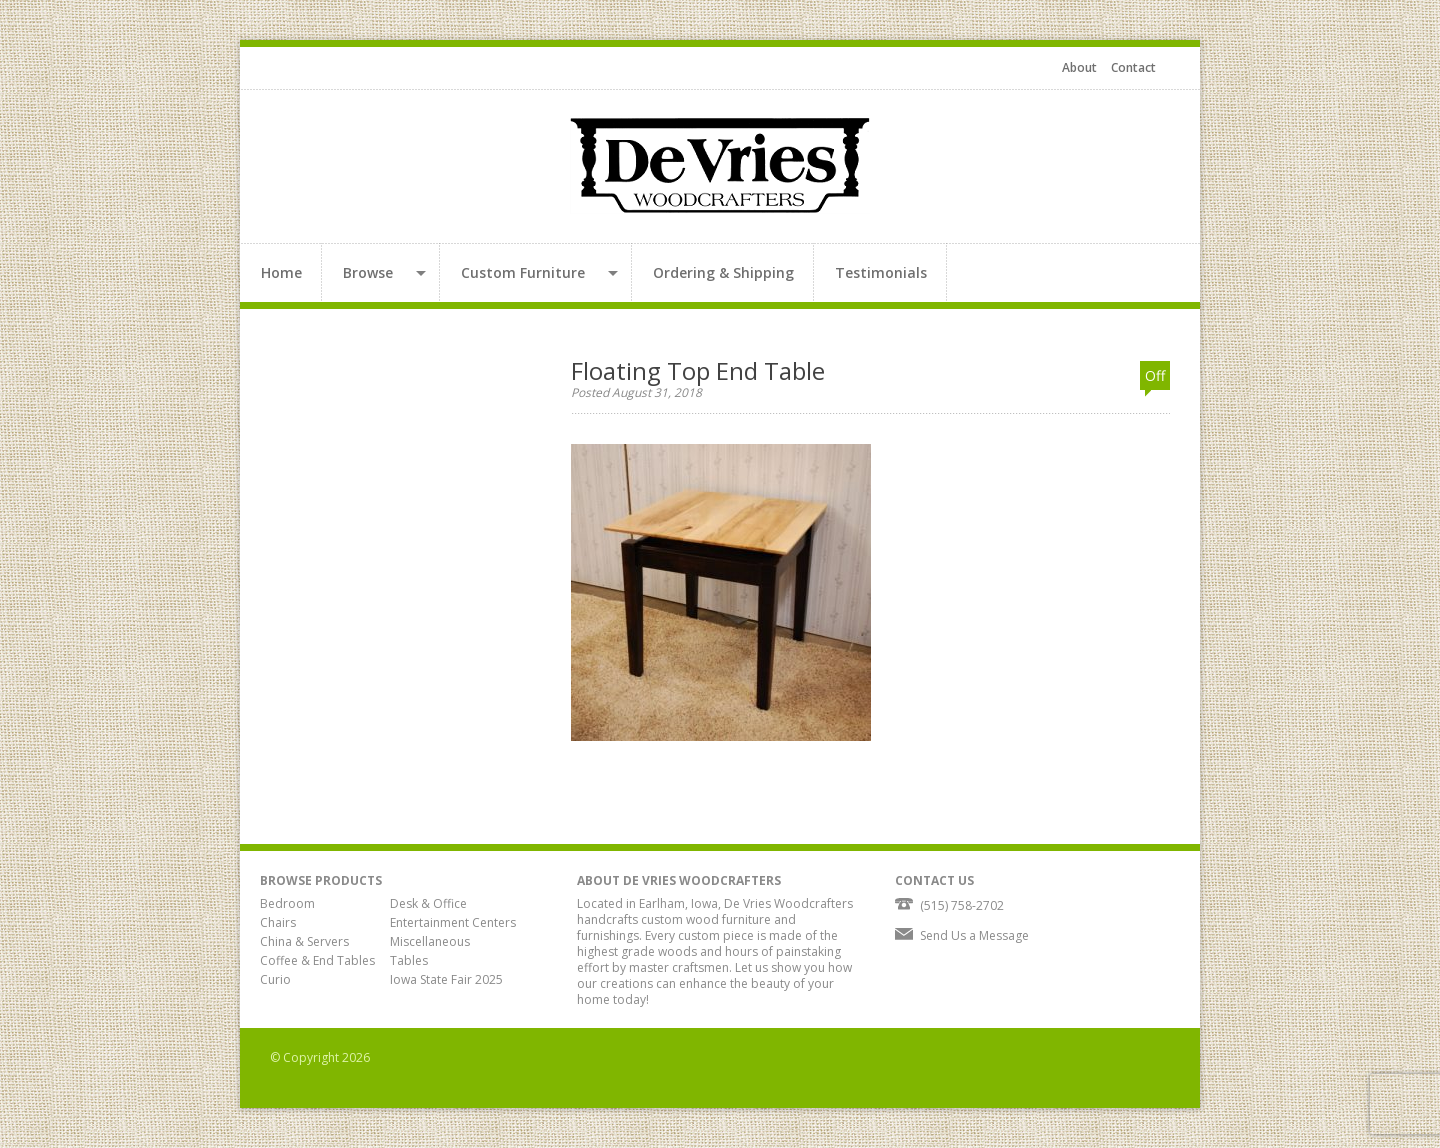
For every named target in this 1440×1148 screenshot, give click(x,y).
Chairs (278, 922)
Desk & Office (428, 903)
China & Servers (304, 941)
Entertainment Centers (453, 922)
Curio (275, 979)
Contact (1133, 67)
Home (281, 272)
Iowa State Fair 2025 (446, 979)
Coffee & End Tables (317, 960)
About (1079, 67)
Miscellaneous (430, 941)
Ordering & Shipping (723, 272)
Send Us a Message (974, 935)
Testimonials (881, 272)
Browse (368, 272)
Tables (409, 960)
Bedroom (287, 903)
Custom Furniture (523, 272)
